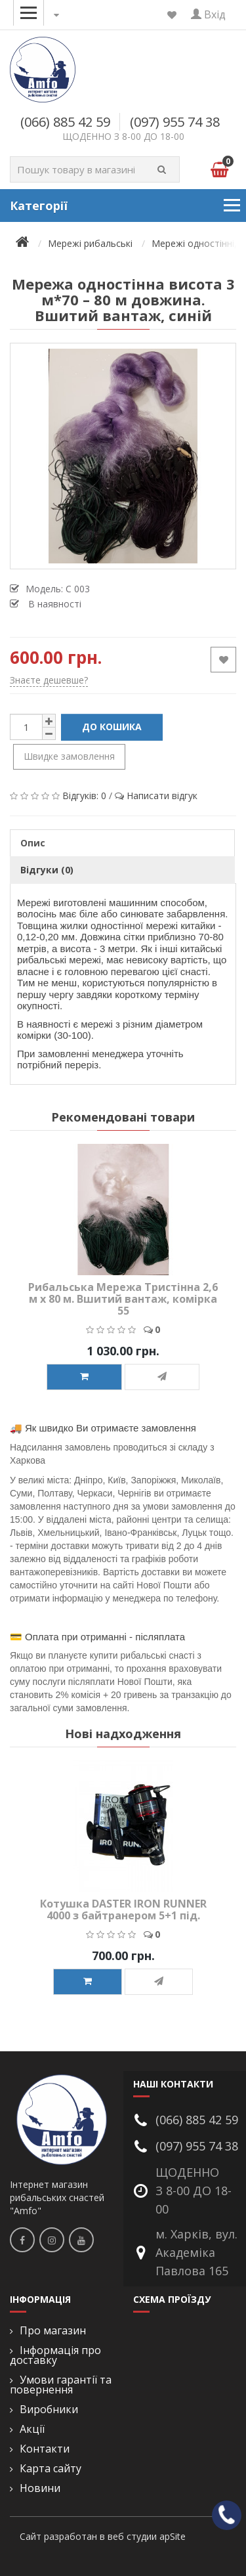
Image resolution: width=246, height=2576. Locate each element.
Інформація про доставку (55, 2355)
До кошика (112, 726)
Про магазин (53, 2331)
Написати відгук (162, 795)
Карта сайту (50, 2469)
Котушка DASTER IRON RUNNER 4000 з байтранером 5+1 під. (123, 1909)
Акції (32, 2429)
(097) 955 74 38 (175, 122)
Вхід (208, 14)
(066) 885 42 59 (65, 122)
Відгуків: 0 (84, 795)
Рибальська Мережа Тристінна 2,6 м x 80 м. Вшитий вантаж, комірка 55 (123, 1298)
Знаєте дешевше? (49, 680)
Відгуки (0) (46, 869)
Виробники (49, 2409)
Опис (32, 843)
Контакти (45, 2449)
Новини (40, 2488)
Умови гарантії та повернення (61, 2385)
